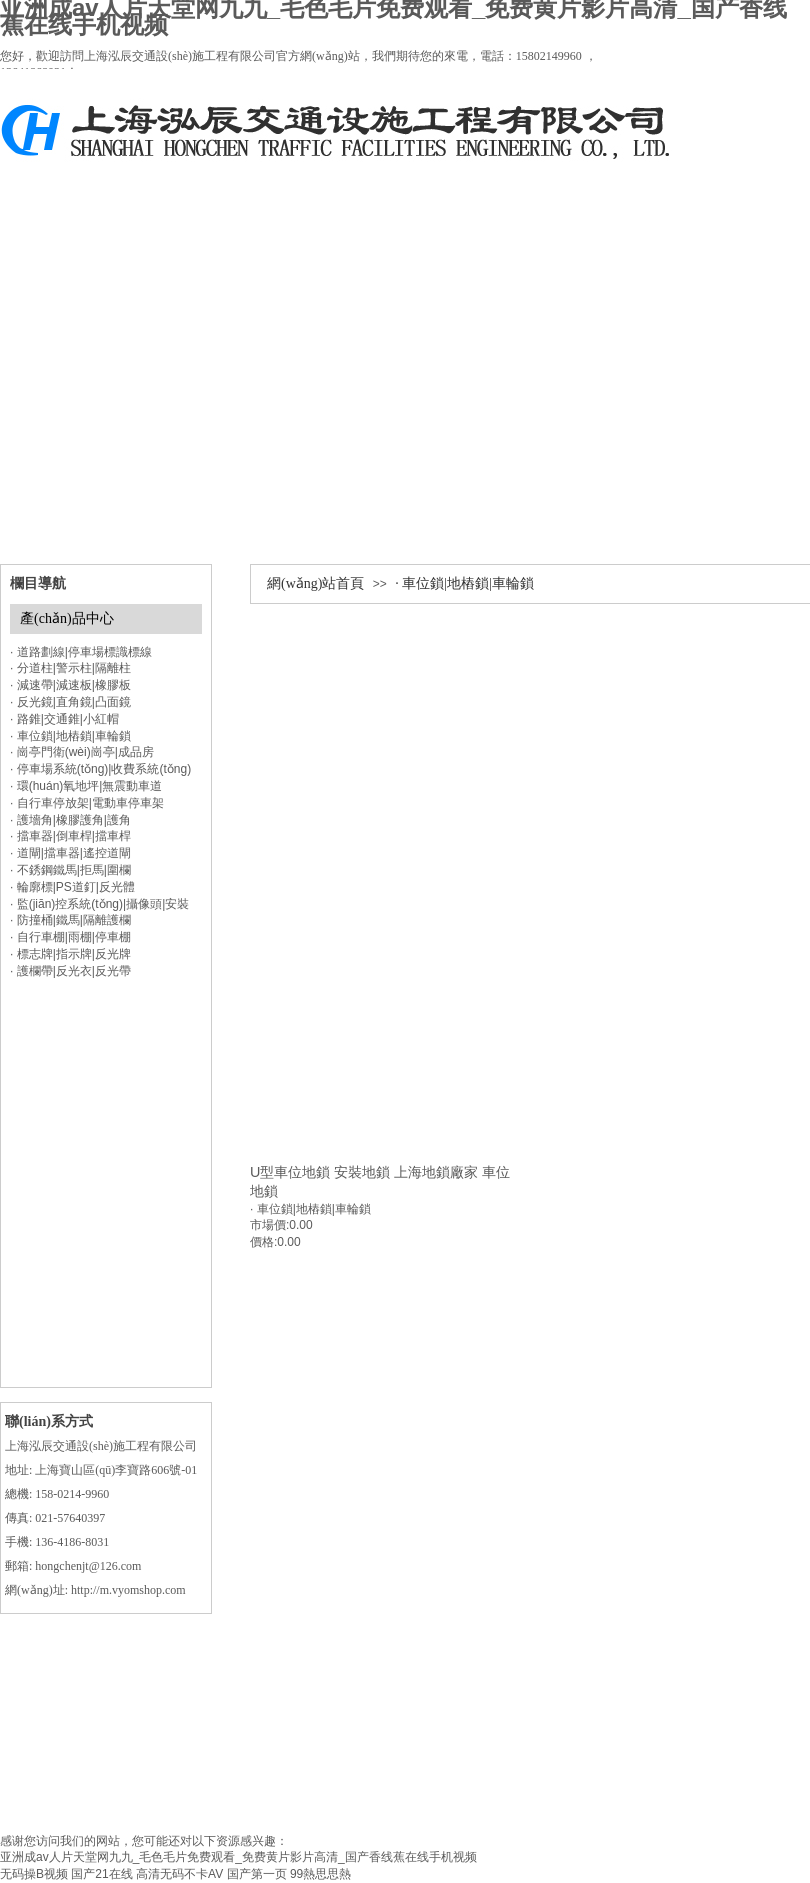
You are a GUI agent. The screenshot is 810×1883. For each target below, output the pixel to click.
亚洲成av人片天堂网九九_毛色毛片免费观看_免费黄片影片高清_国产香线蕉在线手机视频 (238, 1857)
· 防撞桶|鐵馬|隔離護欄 (70, 920)
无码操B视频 (34, 1874)
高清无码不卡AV (179, 1874)
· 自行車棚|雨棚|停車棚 (70, 937)
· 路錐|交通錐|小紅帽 (64, 719)
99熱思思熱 (320, 1874)
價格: (263, 1242)
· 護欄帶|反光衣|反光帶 (70, 971)
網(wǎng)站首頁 (315, 583)
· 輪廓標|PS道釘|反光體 (72, 887)
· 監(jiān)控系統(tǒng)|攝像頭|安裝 (99, 904)
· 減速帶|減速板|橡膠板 (70, 685)
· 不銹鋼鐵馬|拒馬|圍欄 (70, 870)
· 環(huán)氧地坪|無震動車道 (86, 786)
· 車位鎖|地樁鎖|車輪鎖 (464, 583)
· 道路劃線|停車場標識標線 (81, 652)
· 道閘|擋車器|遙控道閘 (70, 853)
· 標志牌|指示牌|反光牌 (70, 954)
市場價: (269, 1225)
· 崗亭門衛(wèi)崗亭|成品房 (82, 752)
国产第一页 (257, 1874)
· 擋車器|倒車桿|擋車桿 (70, 836)
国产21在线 (101, 1874)
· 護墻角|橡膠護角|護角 (70, 820)
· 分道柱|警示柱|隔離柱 (70, 668)
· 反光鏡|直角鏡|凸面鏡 (70, 702)
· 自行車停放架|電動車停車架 (87, 803)
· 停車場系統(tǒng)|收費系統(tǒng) (100, 769)
